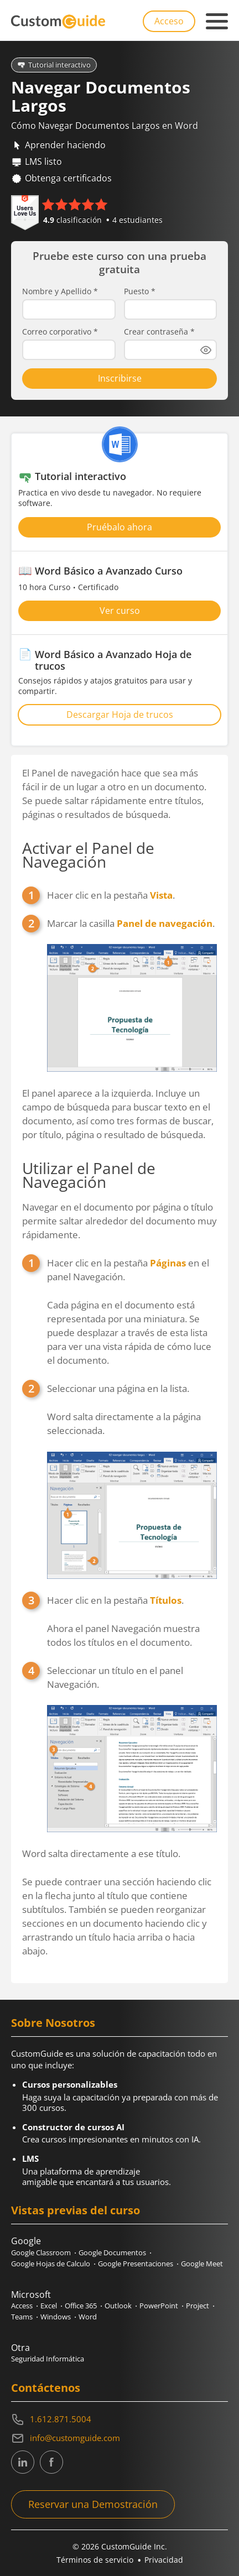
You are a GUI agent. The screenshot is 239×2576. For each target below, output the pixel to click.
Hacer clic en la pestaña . (111, 895)
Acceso (169, 21)
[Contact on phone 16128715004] (119, 2419)
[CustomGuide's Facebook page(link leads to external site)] (51, 2462)
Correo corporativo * (60, 332)
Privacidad (163, 2559)
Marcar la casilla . (132, 994)
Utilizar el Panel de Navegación (88, 1174)
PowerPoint (158, 2306)
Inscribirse (120, 378)
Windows (55, 2317)
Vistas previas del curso (75, 2210)
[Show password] (205, 350)
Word (88, 2317)
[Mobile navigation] (217, 21)
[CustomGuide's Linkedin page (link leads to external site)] (22, 2462)
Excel (48, 2306)
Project (197, 2306)
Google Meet (202, 2264)
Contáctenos (45, 2387)
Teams (22, 2317)
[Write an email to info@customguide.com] (119, 2438)
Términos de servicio (94, 2559)
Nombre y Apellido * (60, 291)
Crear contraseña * (159, 332)
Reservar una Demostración (93, 2504)
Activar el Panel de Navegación (88, 854)
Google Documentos (112, 2252)
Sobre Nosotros (53, 2022)
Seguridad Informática (47, 2359)
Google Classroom (41, 2252)
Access (22, 2306)
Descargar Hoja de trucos (119, 714)
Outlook (118, 2306)
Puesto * (139, 291)
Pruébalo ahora (119, 527)
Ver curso (120, 610)
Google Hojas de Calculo (50, 2264)
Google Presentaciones (135, 2264)
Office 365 (81, 2306)
